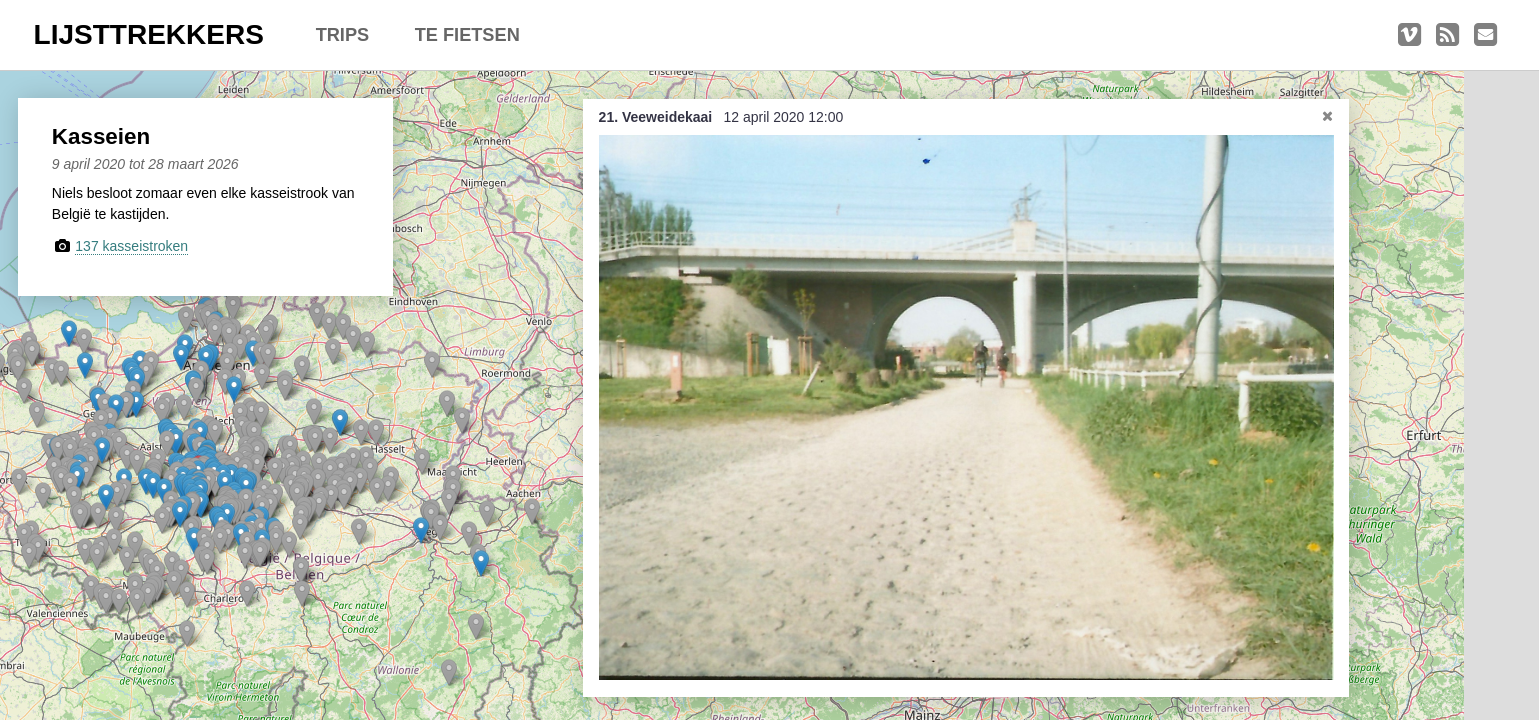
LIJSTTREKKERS (149, 34)
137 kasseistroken (141, 246)
